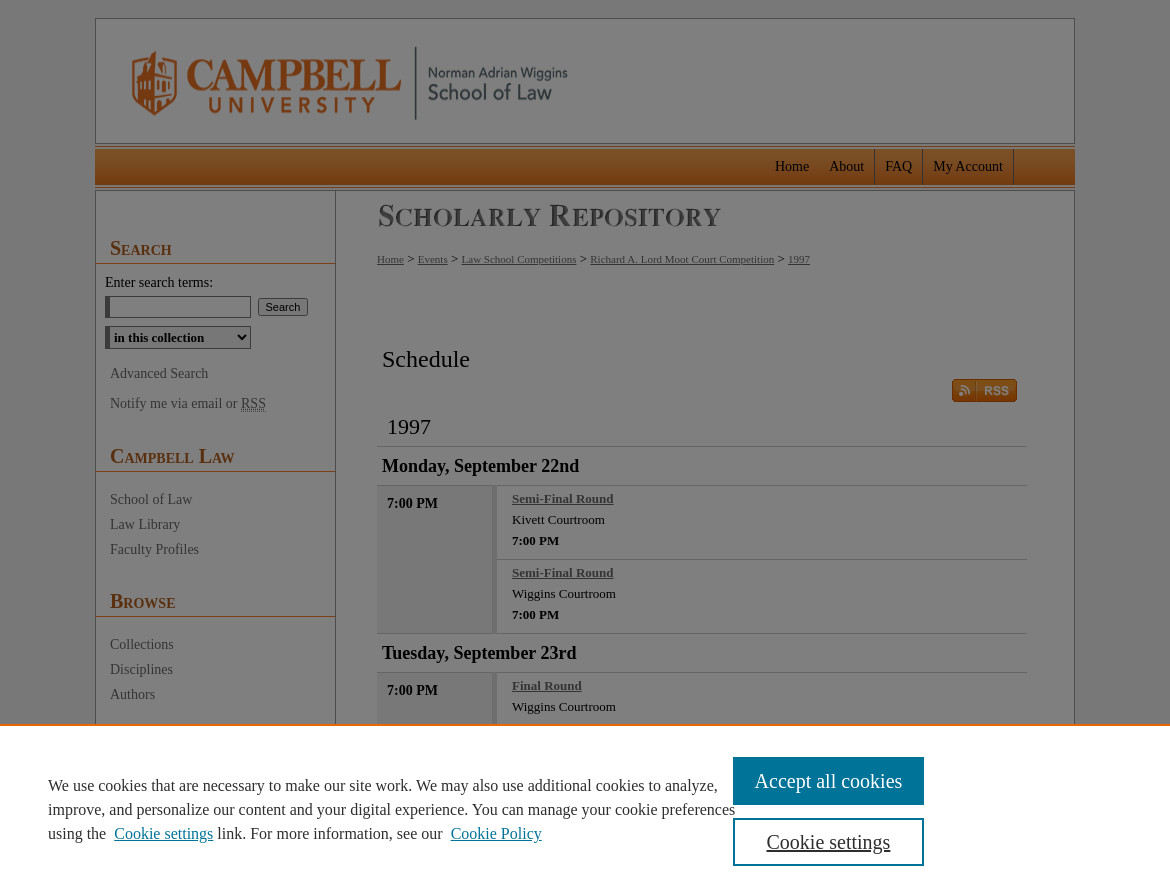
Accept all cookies (829, 781)
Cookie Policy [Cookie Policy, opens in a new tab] (496, 833)
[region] (585, 809)
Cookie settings (163, 833)
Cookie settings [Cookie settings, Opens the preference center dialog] (829, 842)
